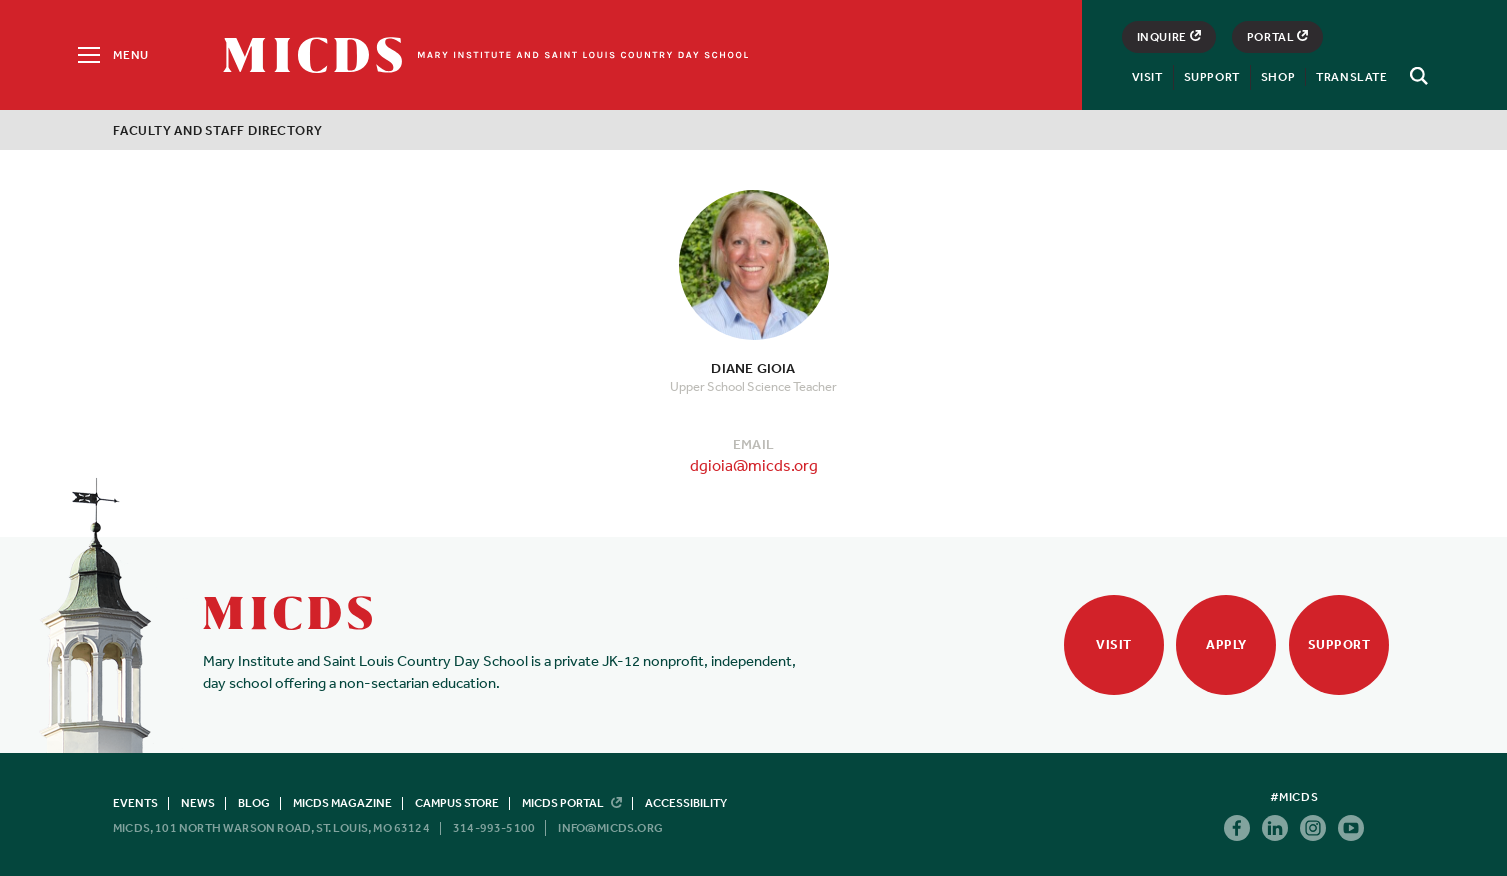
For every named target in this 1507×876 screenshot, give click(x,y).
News (198, 803)
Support (1212, 77)
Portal (1278, 37)
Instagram (1313, 828)
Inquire (1169, 37)
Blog (254, 803)
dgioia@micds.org (754, 465)
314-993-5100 (494, 828)
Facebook (1237, 828)
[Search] (1416, 76)
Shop (1278, 77)
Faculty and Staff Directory (218, 130)
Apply (1226, 644)
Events (135, 803)
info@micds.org (610, 828)
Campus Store (457, 803)
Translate (1351, 77)
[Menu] (111, 55)
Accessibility (686, 803)
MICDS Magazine (342, 803)
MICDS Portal (572, 803)
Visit (1147, 77)
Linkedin (1275, 828)
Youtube (1351, 828)
